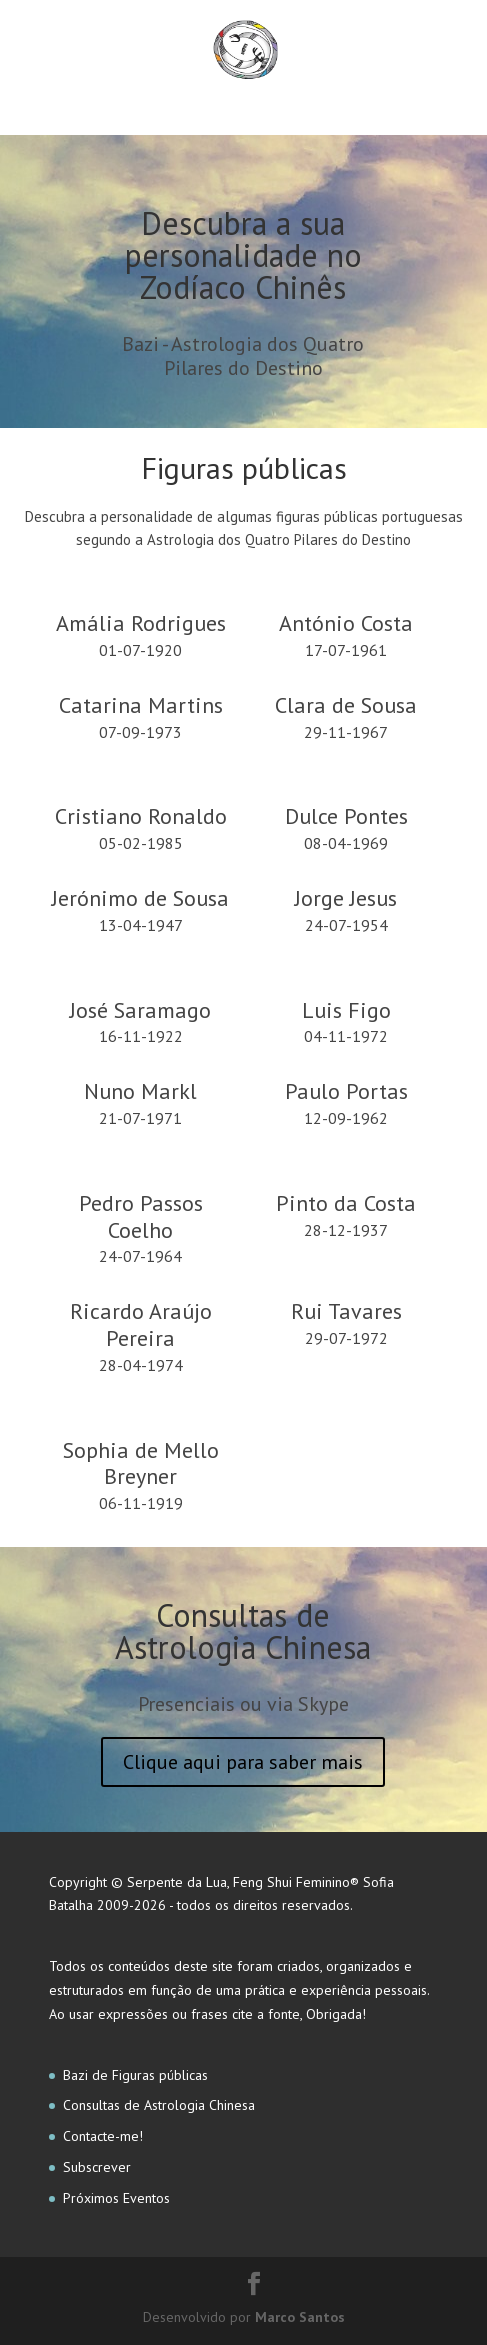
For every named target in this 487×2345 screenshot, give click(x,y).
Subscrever (97, 2167)
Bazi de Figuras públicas (135, 2075)
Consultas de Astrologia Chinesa (159, 2105)
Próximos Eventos (116, 2198)
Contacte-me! (103, 2136)
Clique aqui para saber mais (243, 1762)
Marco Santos (300, 2317)
